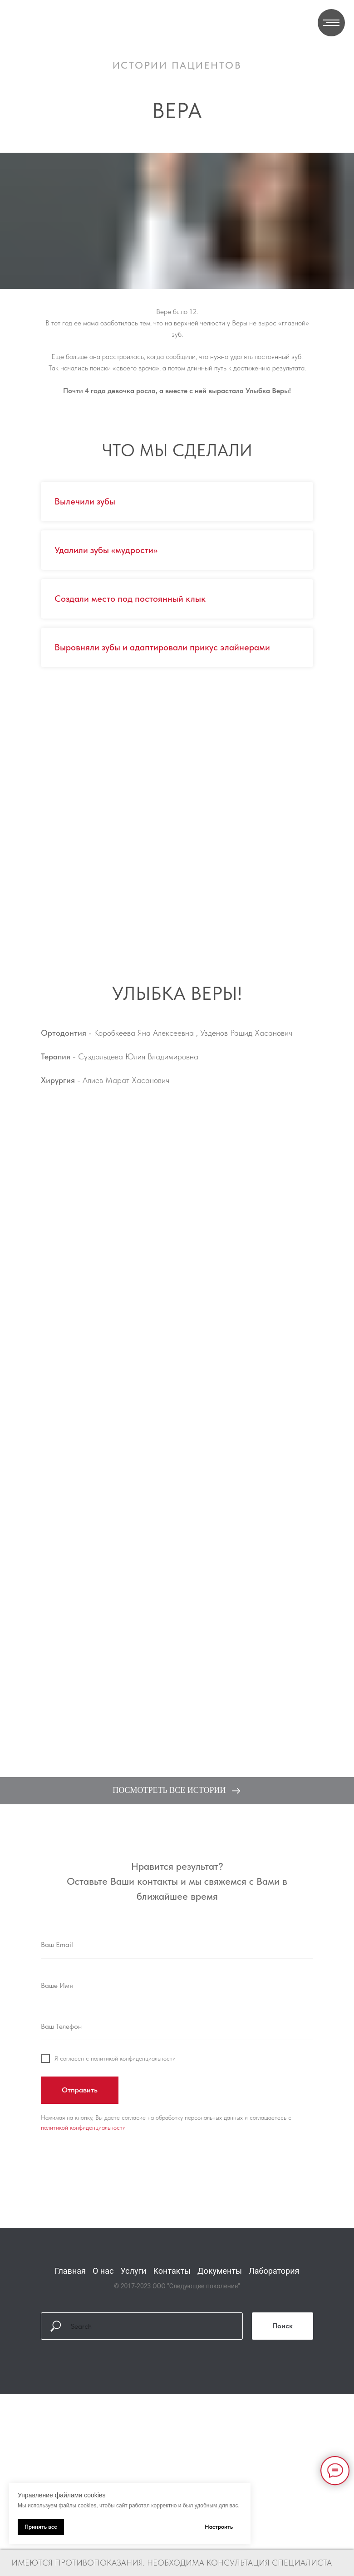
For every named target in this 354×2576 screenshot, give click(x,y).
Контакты (172, 2271)
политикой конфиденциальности (83, 2127)
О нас (103, 2271)
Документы (219, 2271)
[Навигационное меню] (331, 23)
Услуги (133, 2271)
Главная (70, 2271)
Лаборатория (274, 2271)
